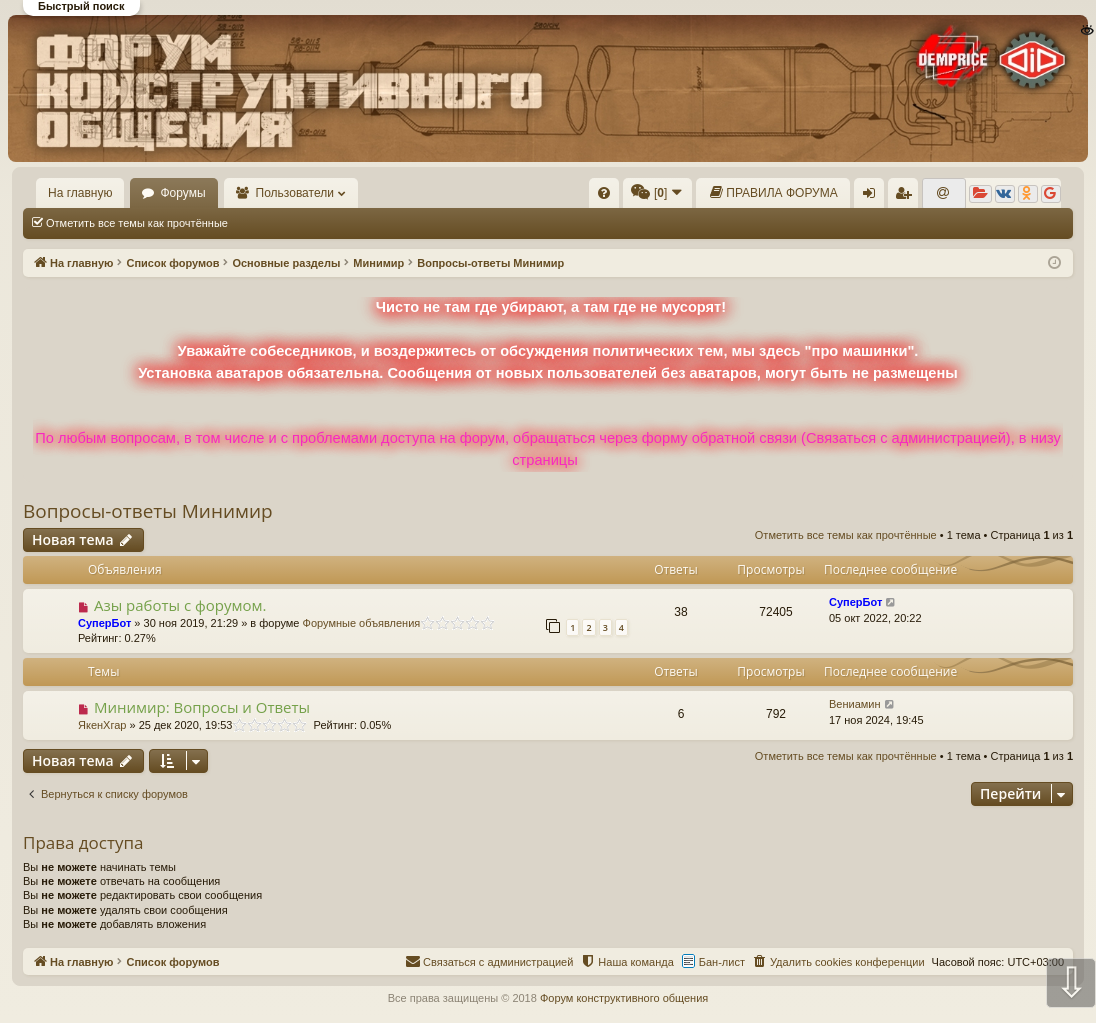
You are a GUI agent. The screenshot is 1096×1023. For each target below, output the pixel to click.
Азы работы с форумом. (180, 605)
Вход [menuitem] (873, 197)
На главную (80, 193)
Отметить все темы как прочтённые (137, 223)
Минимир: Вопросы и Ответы (202, 707)
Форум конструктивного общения (624, 998)
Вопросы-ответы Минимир (148, 511)
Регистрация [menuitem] (907, 197)
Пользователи (295, 193)
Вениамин (855, 704)
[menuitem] (604, 193)
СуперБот (104, 623)
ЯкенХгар (102, 725)
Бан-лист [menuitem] (722, 962)
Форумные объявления (362, 623)
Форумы (182, 193)
